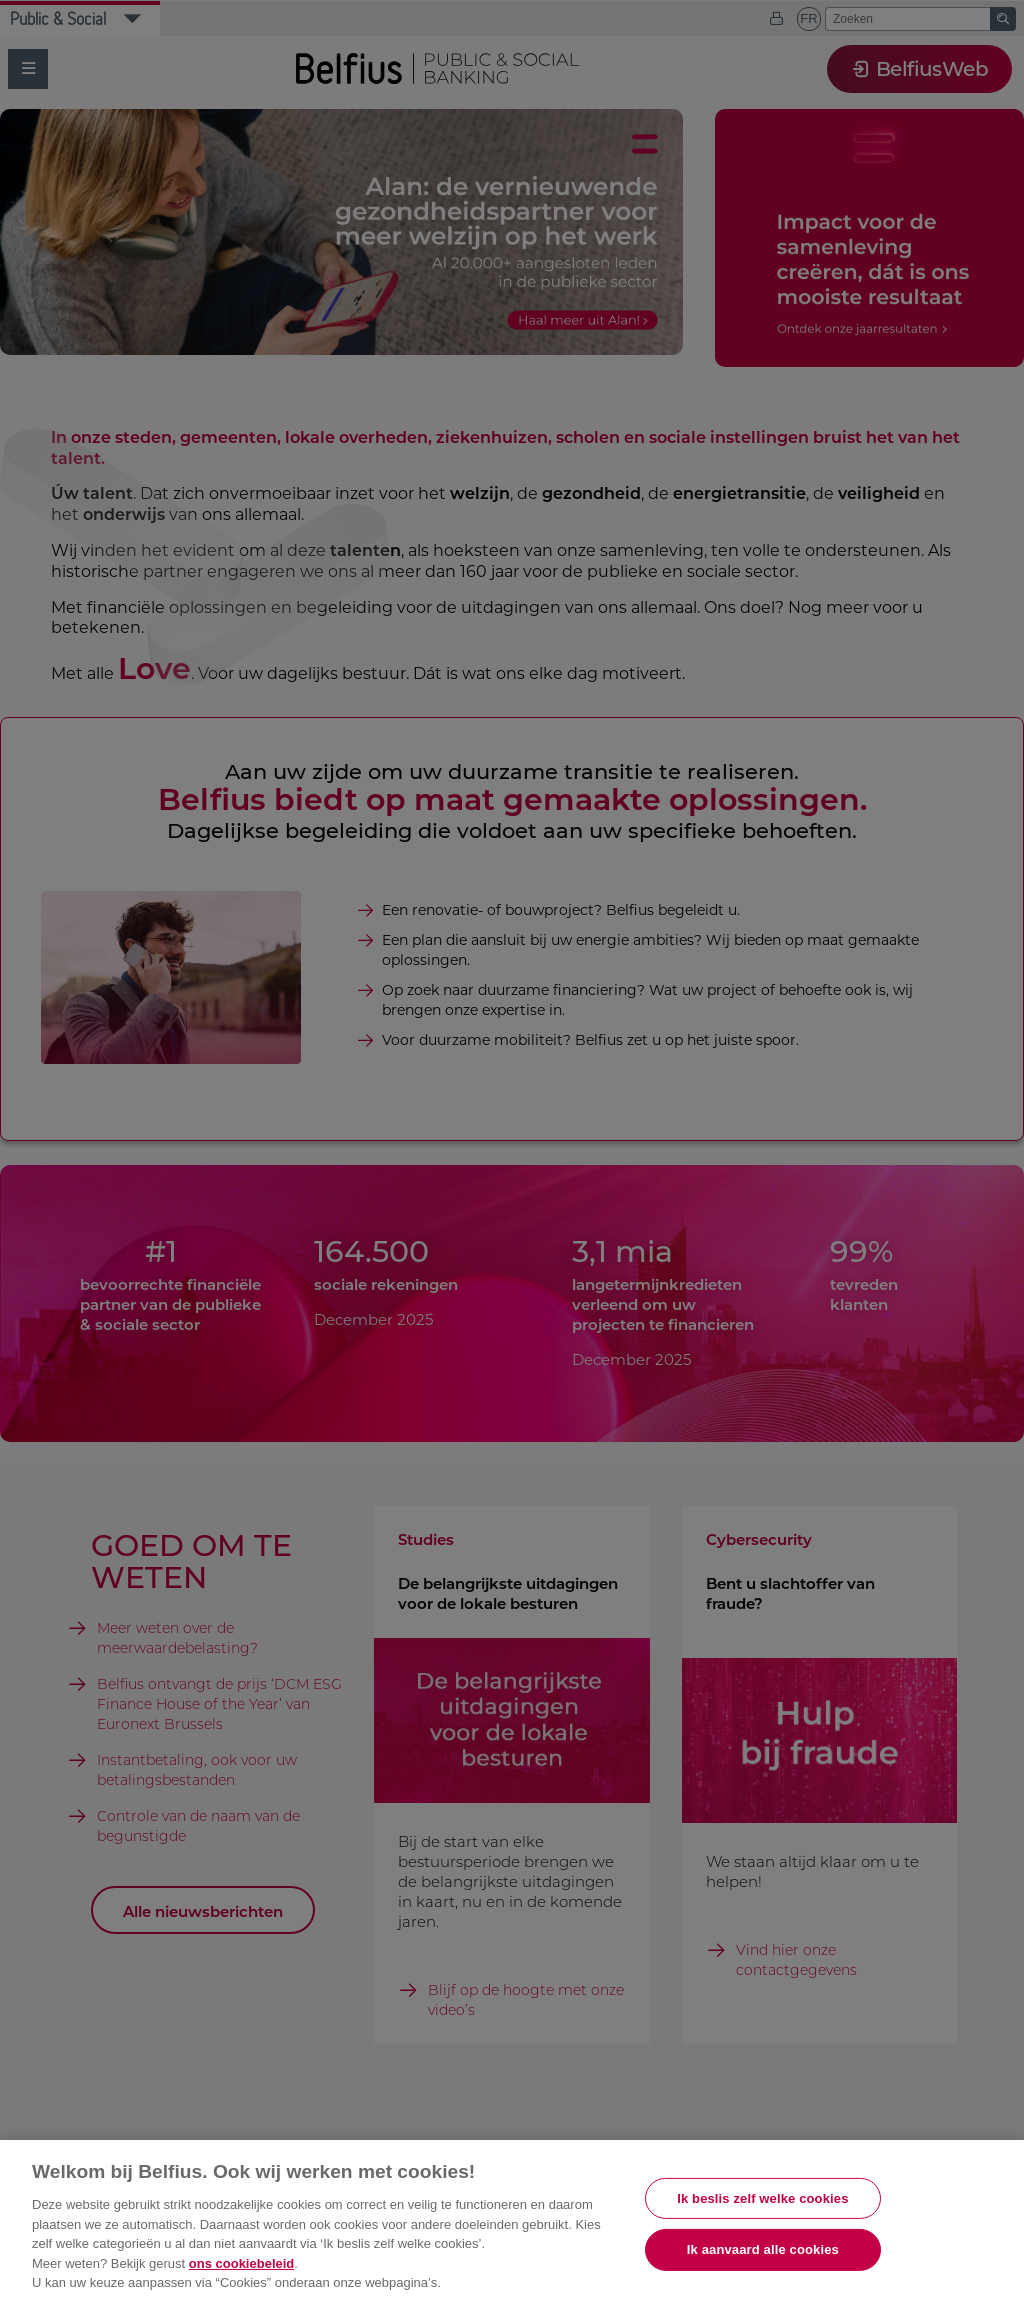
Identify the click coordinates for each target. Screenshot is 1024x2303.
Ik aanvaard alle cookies (763, 2249)
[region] (512, 2221)
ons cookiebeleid (241, 2263)
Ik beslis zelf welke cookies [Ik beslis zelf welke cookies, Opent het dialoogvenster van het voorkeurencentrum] (762, 2198)
